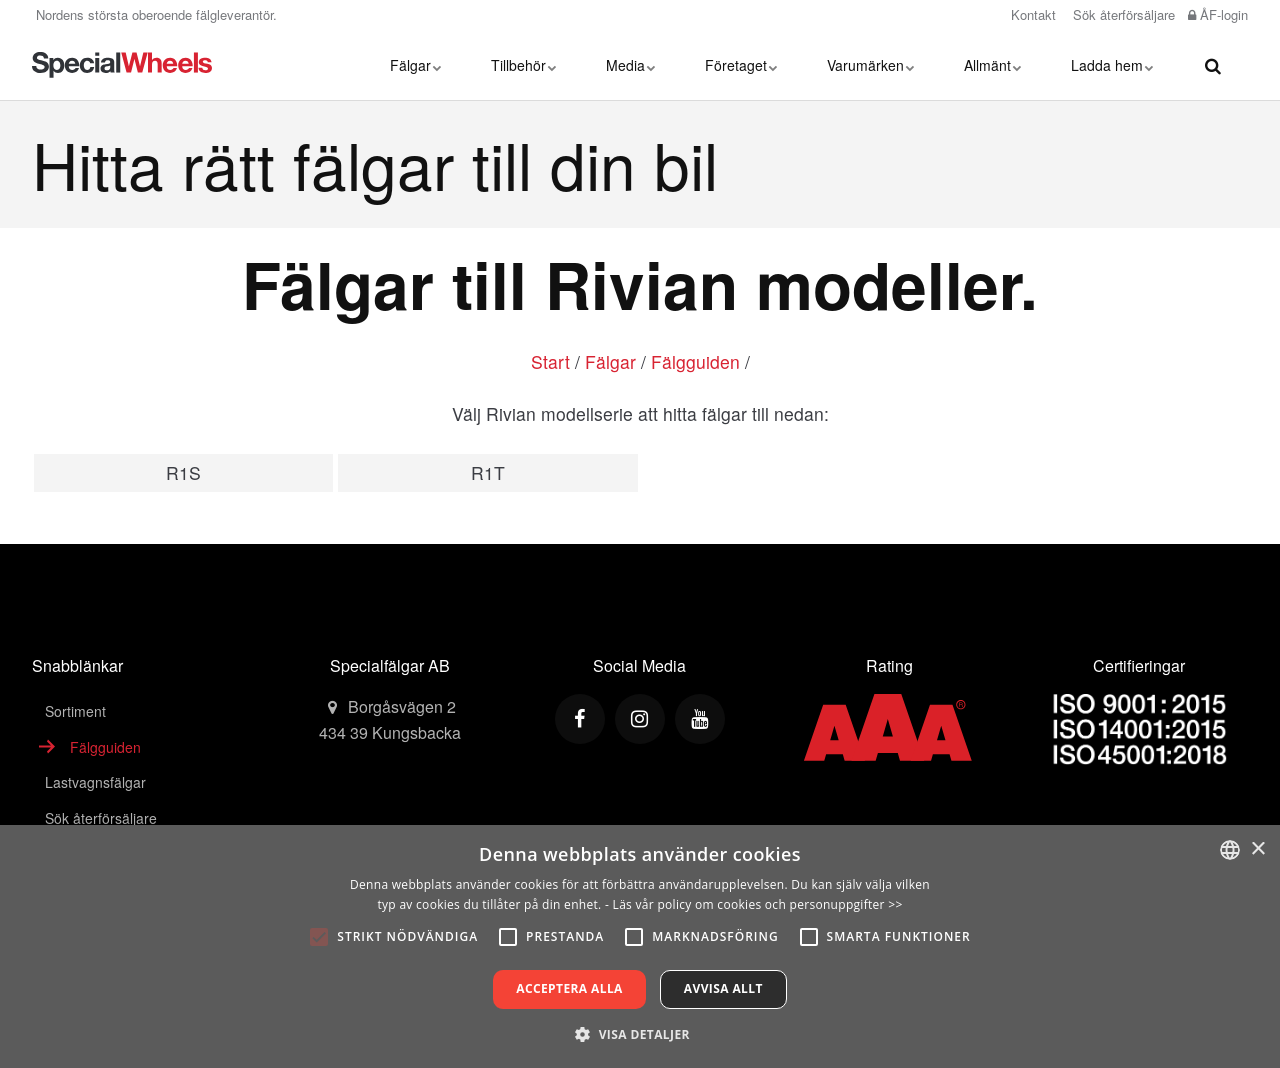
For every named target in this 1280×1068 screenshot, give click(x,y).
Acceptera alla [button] (569, 988)
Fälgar (415, 65)
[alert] (640, 946)
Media (630, 65)
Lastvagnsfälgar (95, 782)
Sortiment (75, 711)
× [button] (1257, 849)
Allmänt (992, 65)
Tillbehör (523, 65)
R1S (183, 472)
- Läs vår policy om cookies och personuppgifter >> (754, 904)
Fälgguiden (695, 361)
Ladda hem (1112, 65)
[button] (640, 1034)
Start (550, 361)
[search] (1213, 65)
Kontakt (1031, 14)
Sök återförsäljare (1122, 14)
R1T (488, 472)
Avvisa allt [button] (723, 988)
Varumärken (870, 65)
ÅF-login (1218, 14)
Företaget (741, 65)
